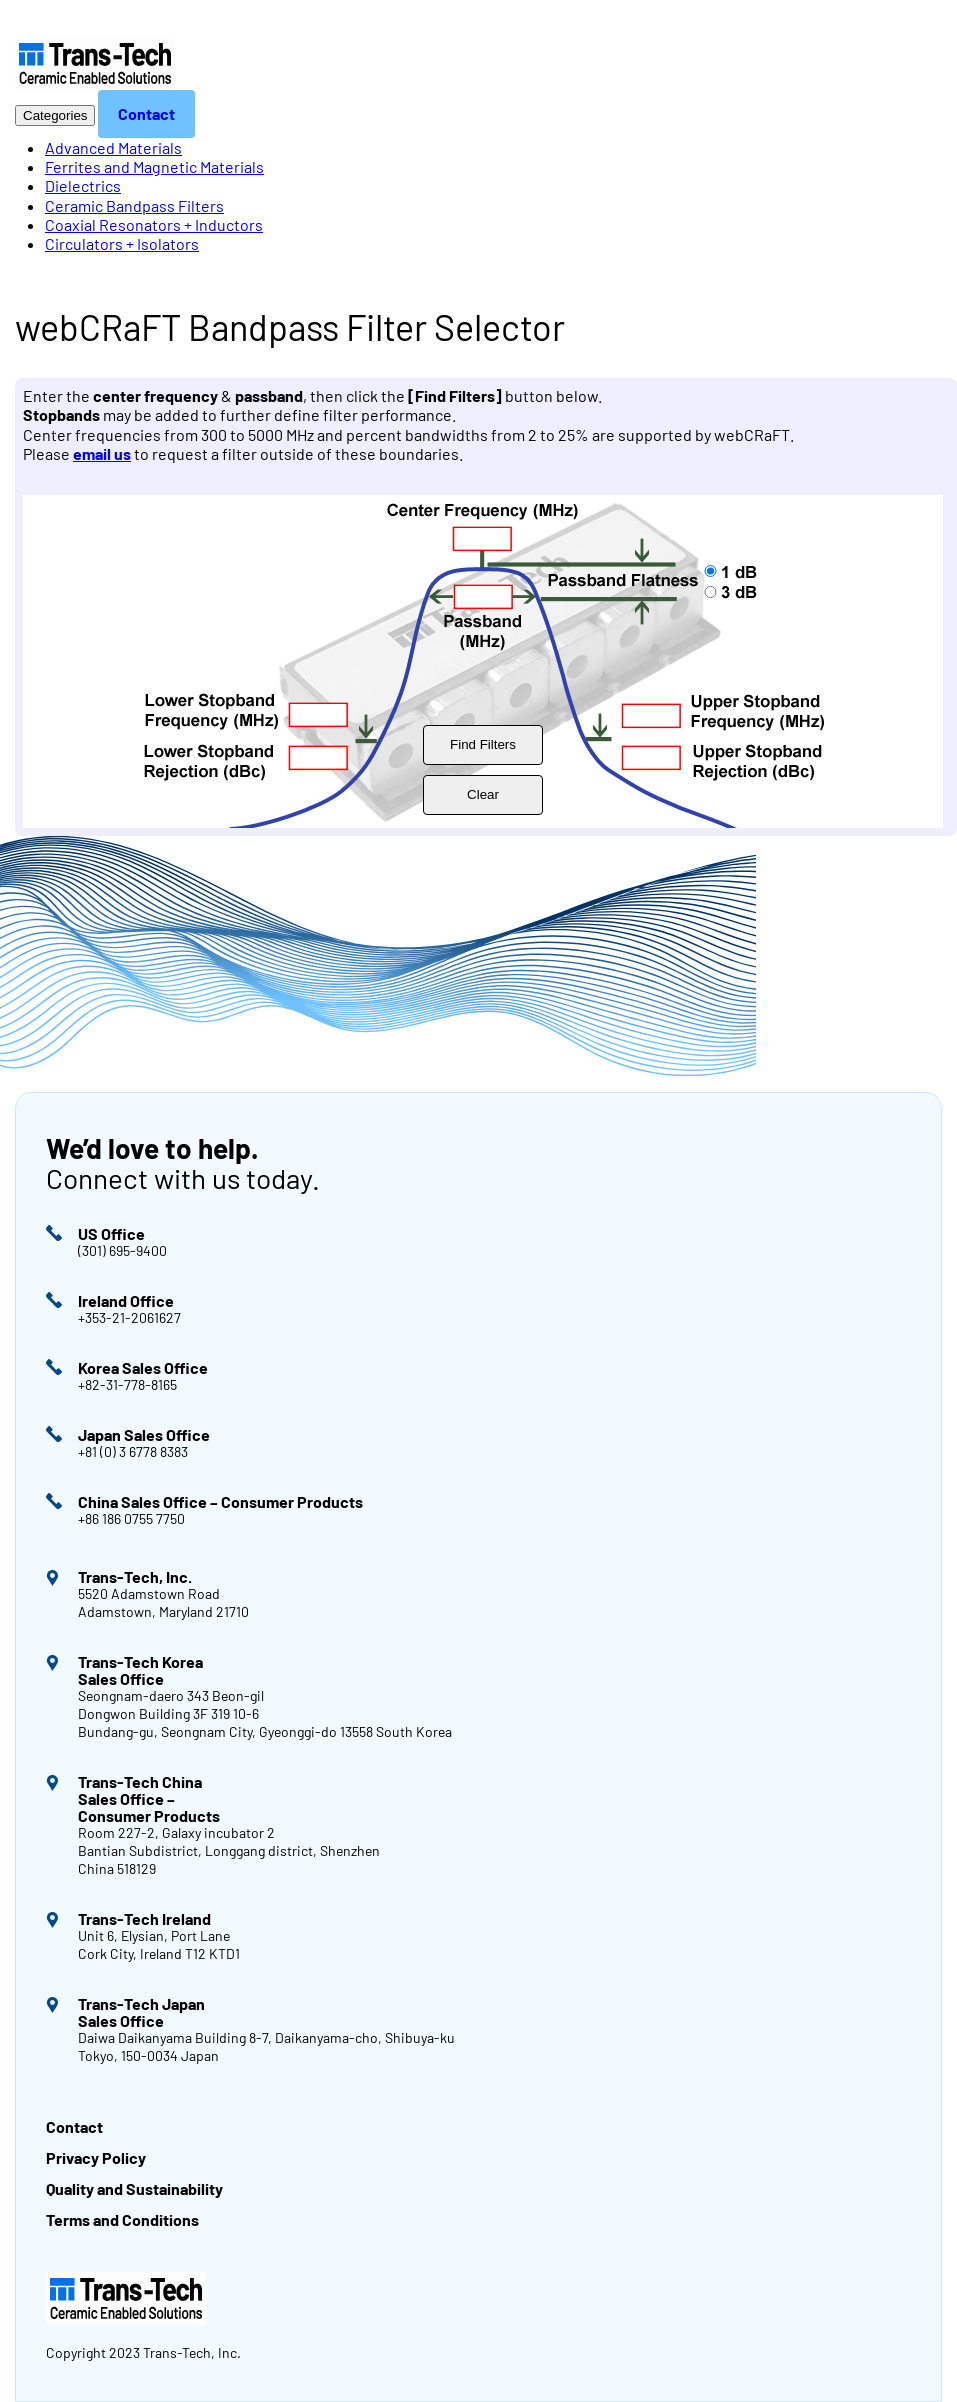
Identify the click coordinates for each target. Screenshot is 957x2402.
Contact (146, 113)
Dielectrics (83, 185)
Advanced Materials (113, 147)
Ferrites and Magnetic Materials (154, 166)
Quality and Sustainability (134, 2188)
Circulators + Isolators (122, 243)
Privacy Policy (96, 2157)
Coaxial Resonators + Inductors (154, 224)
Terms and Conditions (122, 2219)
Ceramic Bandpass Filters (134, 205)
